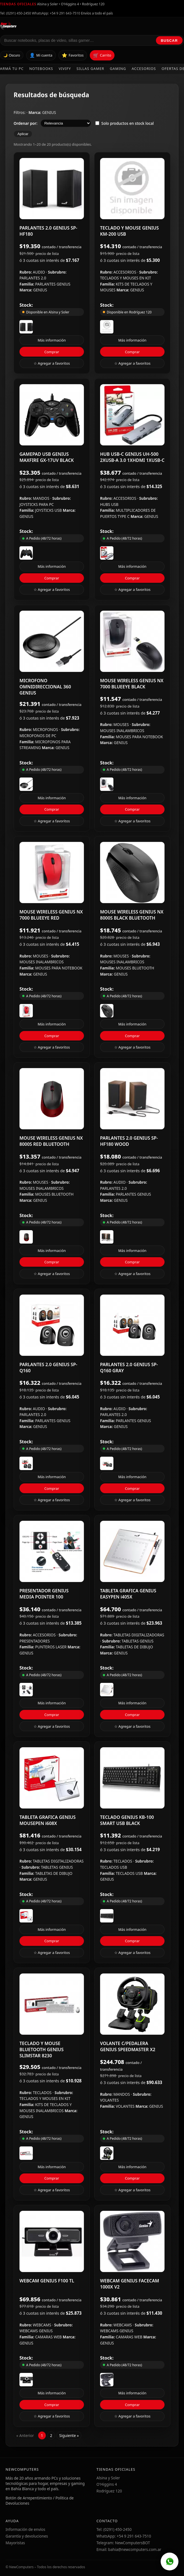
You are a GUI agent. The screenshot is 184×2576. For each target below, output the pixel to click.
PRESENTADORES (34, 1641)
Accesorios (144, 68)
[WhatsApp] (169, 2561)
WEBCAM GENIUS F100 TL (46, 2281)
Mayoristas (15, 2542)
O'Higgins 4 (106, 2484)
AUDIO (39, 272)
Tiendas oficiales (18, 4)
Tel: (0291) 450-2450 (15, 13)
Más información (52, 340)
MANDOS (41, 498)
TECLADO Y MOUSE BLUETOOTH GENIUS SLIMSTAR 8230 (41, 2049)
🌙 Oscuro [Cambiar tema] (11, 55)
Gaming (118, 68)
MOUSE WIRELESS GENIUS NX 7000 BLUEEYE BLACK (131, 683)
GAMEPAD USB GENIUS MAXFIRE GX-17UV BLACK (46, 457)
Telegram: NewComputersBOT (123, 2542)
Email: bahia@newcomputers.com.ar (128, 2549)
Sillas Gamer (90, 68)
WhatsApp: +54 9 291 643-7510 (56, 13)
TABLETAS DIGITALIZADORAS (138, 1634)
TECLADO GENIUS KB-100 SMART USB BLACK (127, 1820)
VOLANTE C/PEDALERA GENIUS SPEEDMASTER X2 (127, 2046)
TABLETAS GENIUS (137, 1641)
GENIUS (49, 112)
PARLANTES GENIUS (53, 284)
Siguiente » (69, 2435)
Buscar (169, 40)
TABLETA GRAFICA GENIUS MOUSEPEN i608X (47, 1820)
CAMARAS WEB (49, 2336)
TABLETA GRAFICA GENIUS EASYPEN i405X (128, 1594)
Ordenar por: (25, 123)
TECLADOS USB (113, 1867)
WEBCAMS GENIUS (36, 2330)
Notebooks (41, 68)
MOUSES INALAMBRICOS (122, 730)
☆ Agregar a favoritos (52, 363)
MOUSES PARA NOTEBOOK (139, 736)
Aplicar (23, 134)
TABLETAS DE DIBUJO (134, 1646)
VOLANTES (109, 2100)
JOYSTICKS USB (49, 510)
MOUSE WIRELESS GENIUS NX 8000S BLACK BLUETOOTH (131, 915)
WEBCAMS (42, 2325)
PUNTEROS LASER (51, 1646)
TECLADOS (123, 1861)
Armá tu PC (12, 68)
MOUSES (121, 724)
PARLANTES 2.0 (32, 278)
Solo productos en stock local (124, 123)
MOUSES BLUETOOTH (135, 968)
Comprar (51, 351)
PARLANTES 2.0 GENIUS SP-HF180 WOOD (129, 1141)
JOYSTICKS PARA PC (36, 504)
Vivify (65, 68)
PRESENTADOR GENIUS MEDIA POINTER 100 (44, 1594)
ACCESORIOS (125, 272)
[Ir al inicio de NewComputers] (57, 26)
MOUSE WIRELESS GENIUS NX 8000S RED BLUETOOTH (51, 1141)
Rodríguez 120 (109, 2491)
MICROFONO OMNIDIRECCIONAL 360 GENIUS (45, 686)
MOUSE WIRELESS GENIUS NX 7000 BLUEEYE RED (51, 915)
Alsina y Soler (108, 2477)
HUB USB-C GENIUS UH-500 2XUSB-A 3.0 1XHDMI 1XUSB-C (132, 457)
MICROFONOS (46, 729)
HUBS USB (109, 504)
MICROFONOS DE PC (37, 735)
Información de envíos (25, 2529)
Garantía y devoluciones (27, 2536)
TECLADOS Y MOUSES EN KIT (125, 278)
